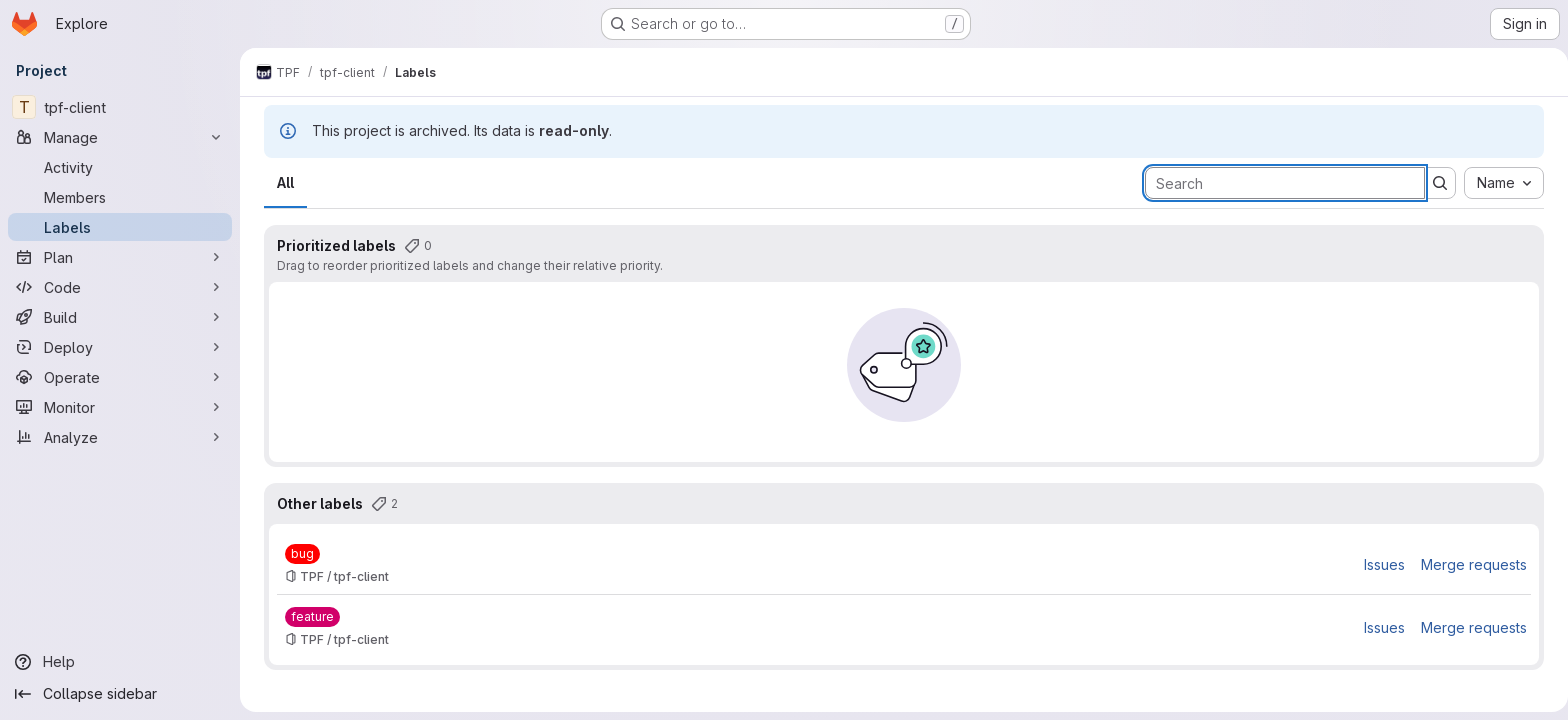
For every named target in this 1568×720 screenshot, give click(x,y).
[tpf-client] (120, 107)
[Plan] (120, 257)
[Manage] (120, 137)
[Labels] (120, 227)
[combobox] (1500, 183)
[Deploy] (120, 347)
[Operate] (120, 377)
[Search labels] (1281, 183)
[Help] (120, 662)
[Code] (120, 287)
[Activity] (120, 167)
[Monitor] (120, 407)
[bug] (298, 554)
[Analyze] (120, 437)
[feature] (308, 617)
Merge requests (1470, 564)
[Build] (120, 317)
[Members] (120, 197)
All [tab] (281, 182)
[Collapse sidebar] (120, 694)
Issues (1380, 564)
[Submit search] (1436, 183)
